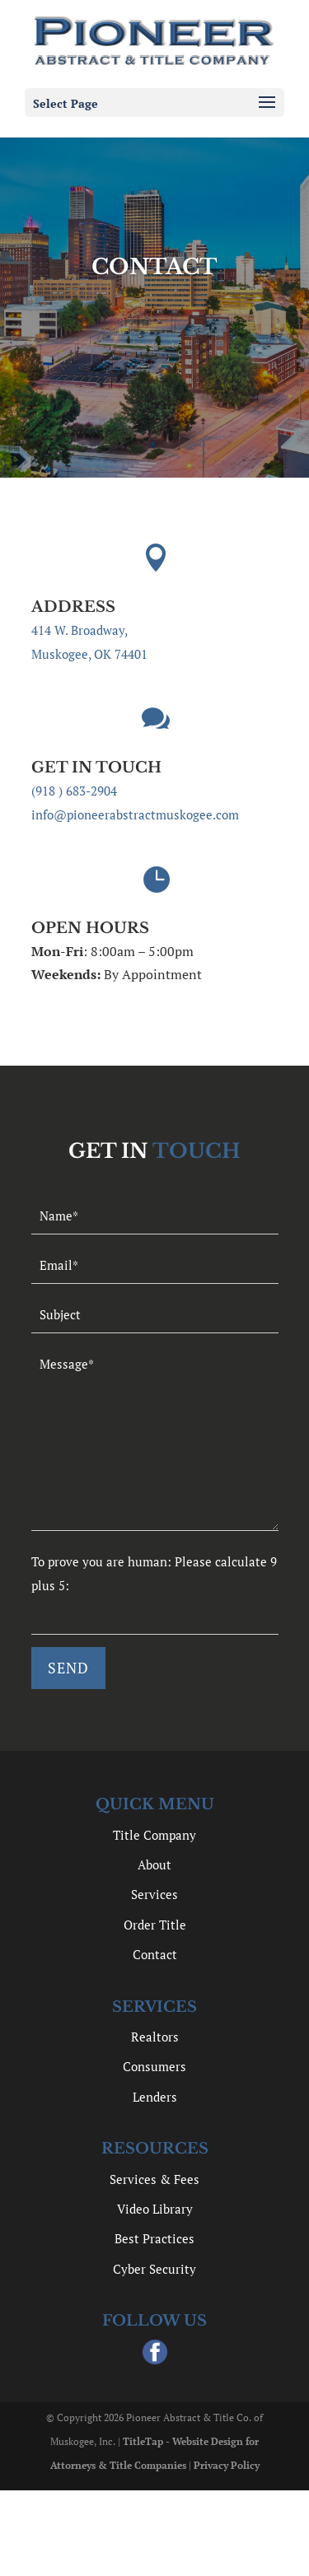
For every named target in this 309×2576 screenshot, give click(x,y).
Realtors (155, 2036)
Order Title (155, 1924)
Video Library (155, 2208)
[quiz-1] (155, 1616)
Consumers (154, 2066)
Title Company (154, 1835)
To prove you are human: (103, 1561)
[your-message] (155, 1438)
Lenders (155, 2096)
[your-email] (155, 1265)
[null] (68, 1668)
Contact (155, 1954)
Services (154, 1894)
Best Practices (154, 2238)
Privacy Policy (227, 2465)
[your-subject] (155, 1314)
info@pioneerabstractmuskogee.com (135, 814)
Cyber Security (154, 2269)
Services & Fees (154, 2179)
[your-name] (155, 1215)
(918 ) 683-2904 (74, 790)
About (154, 1864)
